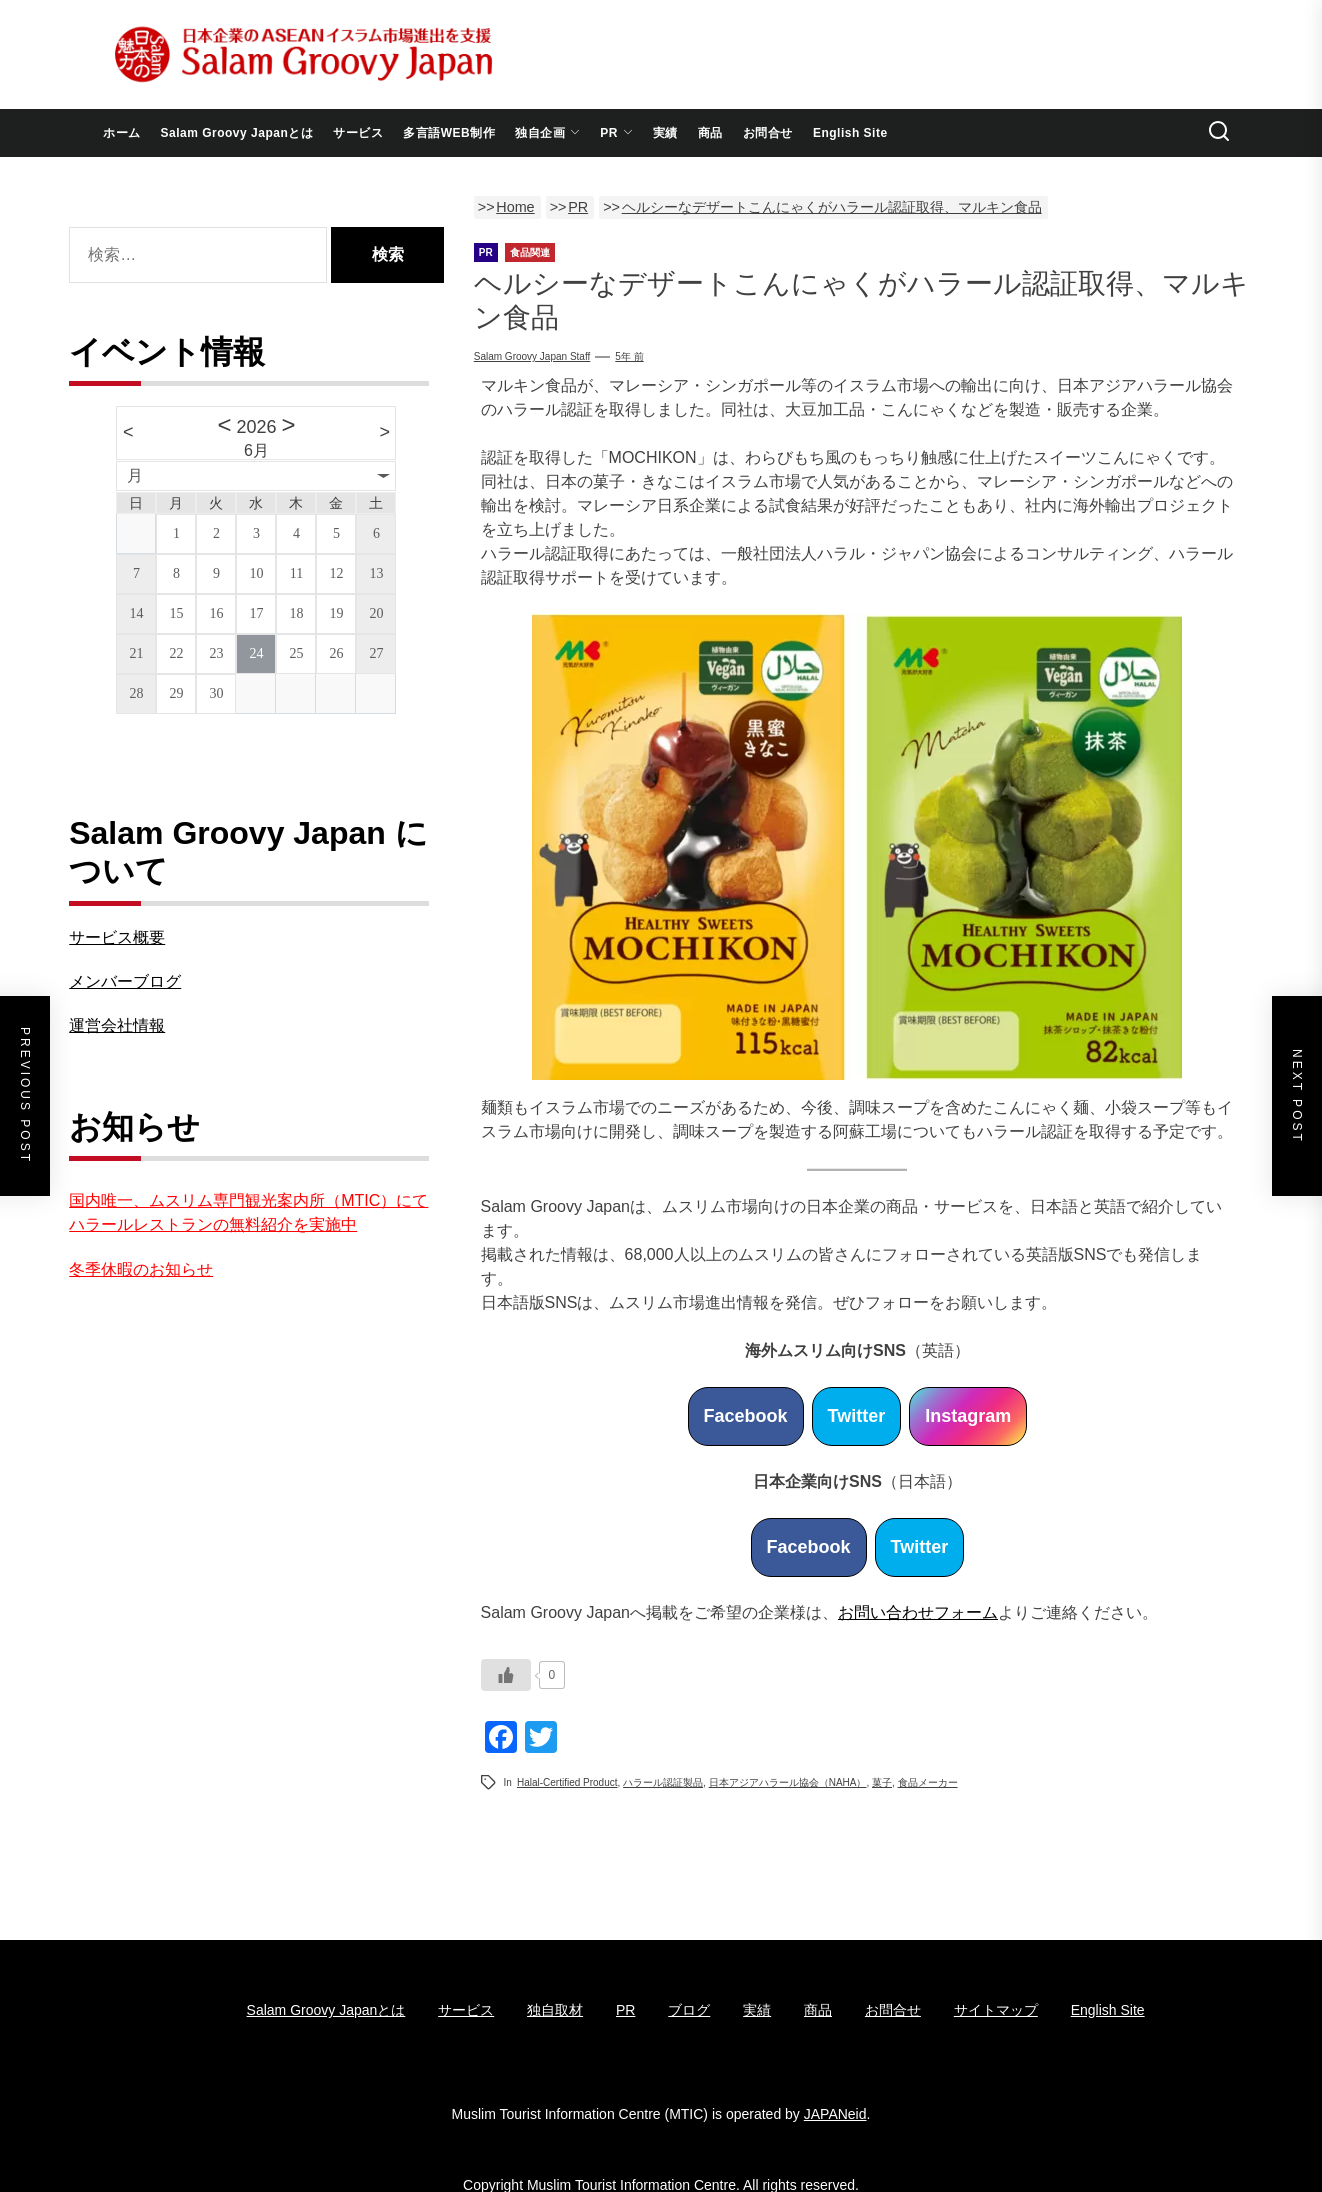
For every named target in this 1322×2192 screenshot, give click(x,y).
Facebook (746, 1416)
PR (616, 133)
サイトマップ (996, 2010)
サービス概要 (117, 937)
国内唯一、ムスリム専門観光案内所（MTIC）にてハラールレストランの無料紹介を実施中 (248, 1212)
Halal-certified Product (567, 1782)
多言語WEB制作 (449, 133)
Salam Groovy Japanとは (237, 133)
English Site (850, 133)
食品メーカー (928, 1782)
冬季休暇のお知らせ (141, 1269)
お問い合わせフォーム (918, 1612)
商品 (710, 133)
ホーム (122, 133)
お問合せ (768, 133)
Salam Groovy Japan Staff (532, 356)
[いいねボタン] (506, 1675)
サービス (358, 133)
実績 (665, 133)
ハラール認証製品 (663, 1782)
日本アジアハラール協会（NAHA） (788, 1782)
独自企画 (547, 133)
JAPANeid (835, 2114)
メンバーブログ (125, 981)
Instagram (968, 1416)
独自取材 (555, 2010)
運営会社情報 (117, 1025)
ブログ (689, 2010)
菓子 (882, 1782)
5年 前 (629, 356)
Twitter (857, 1416)
